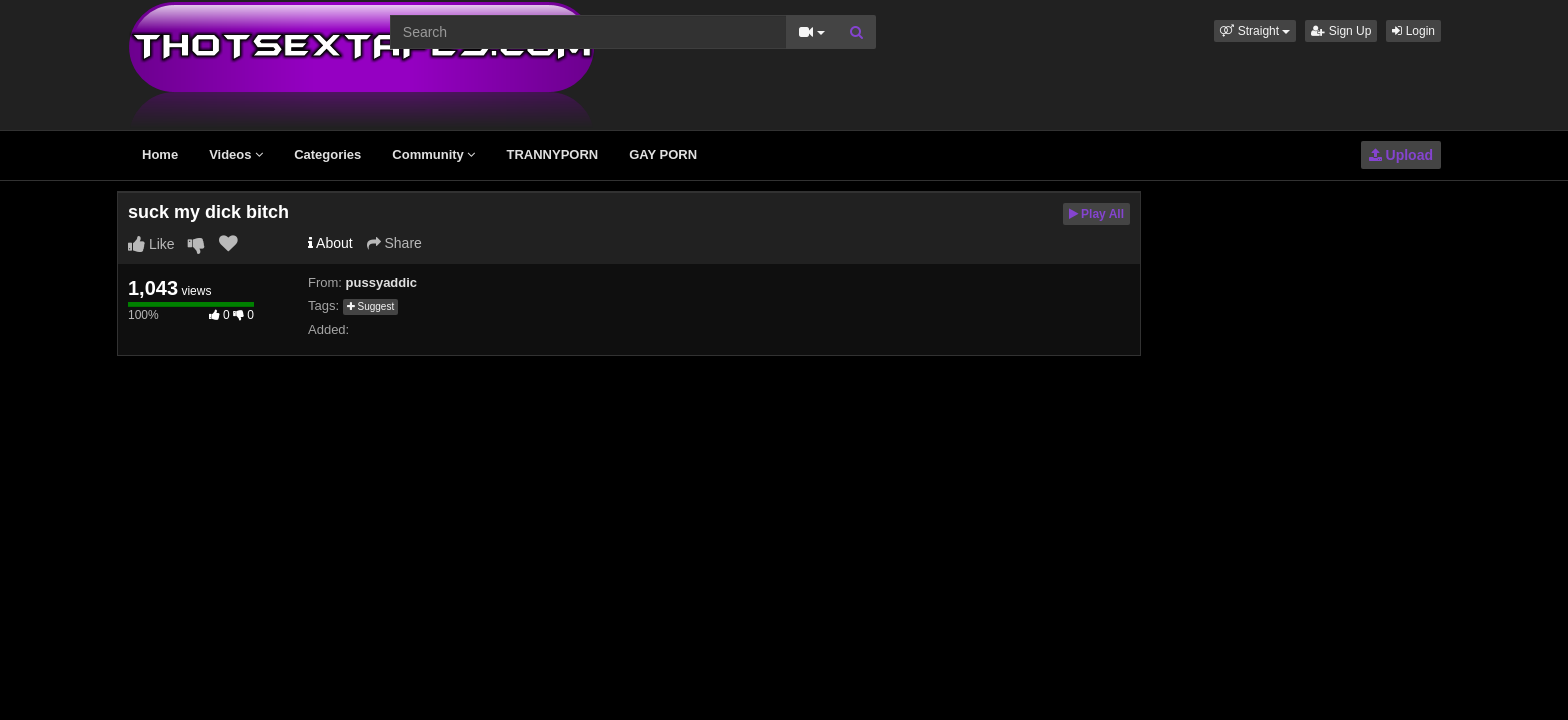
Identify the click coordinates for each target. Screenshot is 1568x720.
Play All (1096, 214)
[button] (1255, 31)
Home (160, 154)
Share (394, 243)
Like (151, 244)
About (330, 243)
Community (433, 154)
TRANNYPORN (552, 154)
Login (1413, 31)
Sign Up (1341, 31)
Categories (327, 154)
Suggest (370, 306)
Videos (236, 154)
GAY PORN (663, 154)
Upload (1401, 155)
